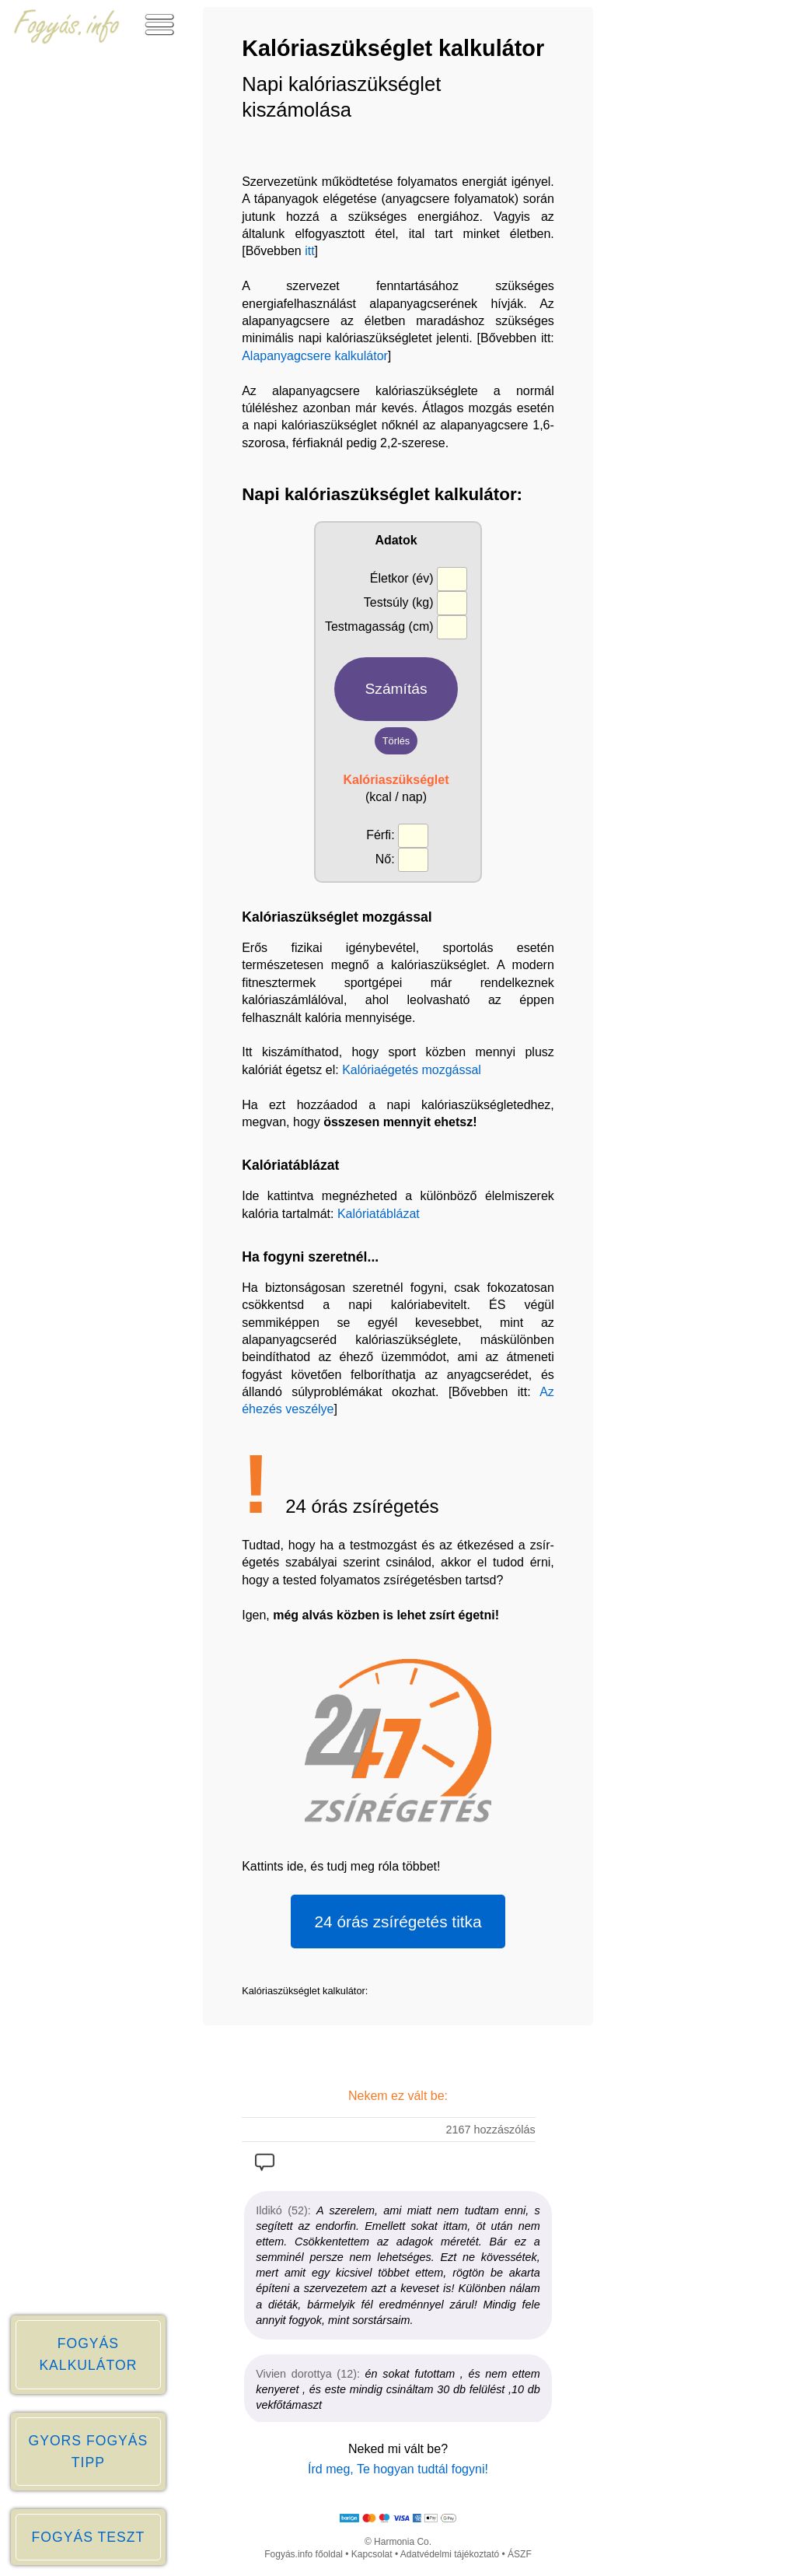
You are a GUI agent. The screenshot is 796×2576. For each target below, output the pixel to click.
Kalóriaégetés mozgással (411, 1069)
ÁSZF (520, 2554)
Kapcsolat (372, 2554)
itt (309, 250)
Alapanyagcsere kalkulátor (315, 355)
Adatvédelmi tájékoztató (449, 2554)
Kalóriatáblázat (378, 1213)
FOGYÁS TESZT (88, 2537)
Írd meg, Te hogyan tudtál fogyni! (398, 2469)
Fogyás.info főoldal (303, 2554)
